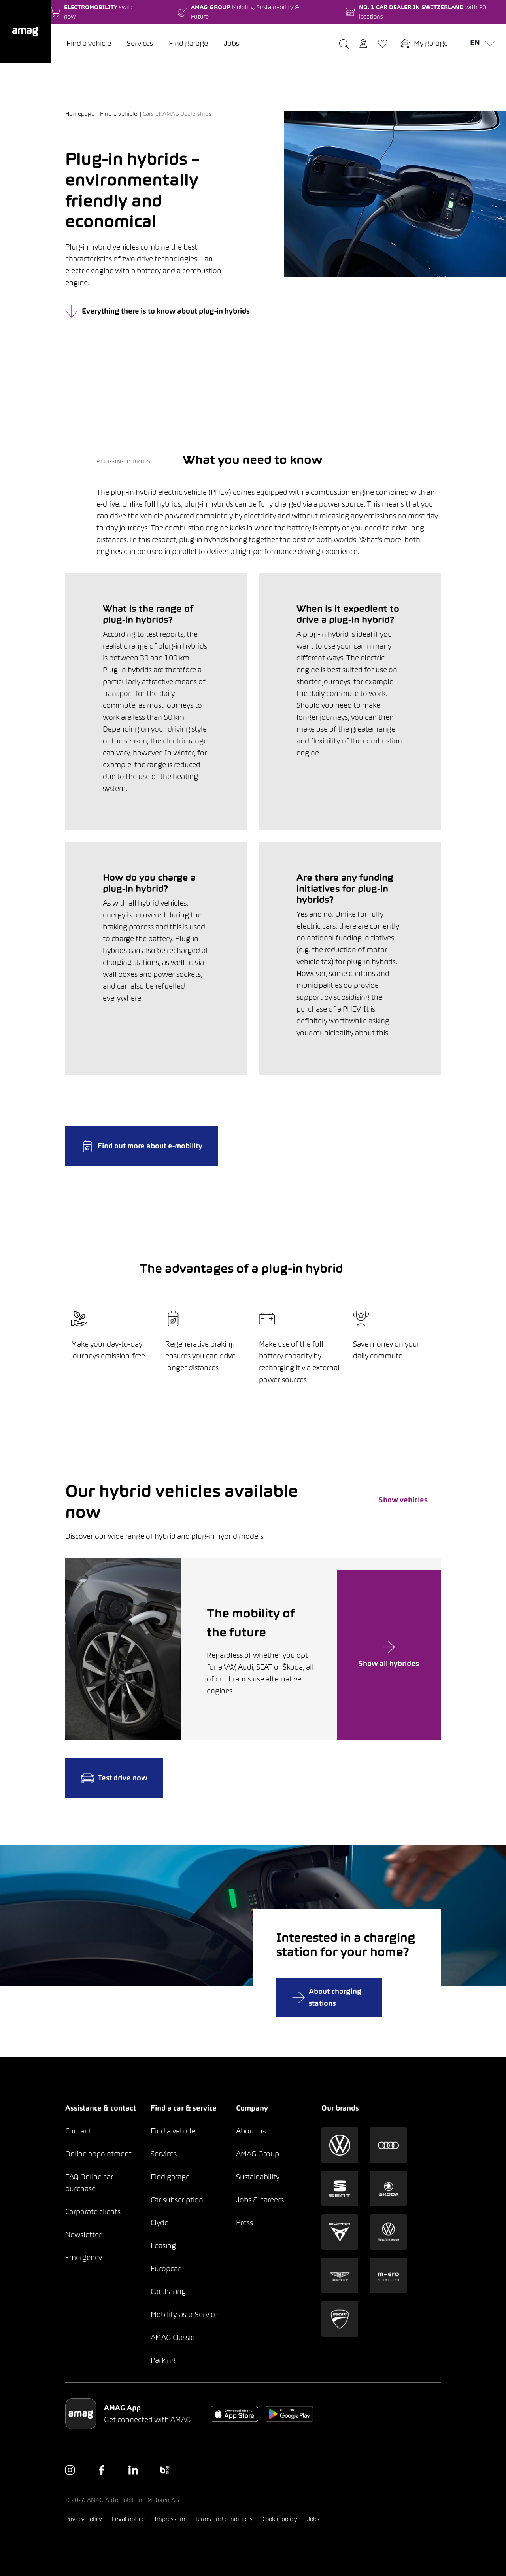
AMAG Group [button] (257, 2153)
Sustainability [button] (257, 2176)
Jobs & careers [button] (260, 2199)
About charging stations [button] (327, 1997)
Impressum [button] (170, 2519)
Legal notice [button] (128, 2519)
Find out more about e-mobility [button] (141, 1146)
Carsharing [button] (168, 2291)
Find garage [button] (170, 2176)
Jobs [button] (313, 2519)
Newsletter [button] (83, 2234)
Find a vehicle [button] (173, 2130)
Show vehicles (403, 1500)
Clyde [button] (159, 2222)
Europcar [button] (166, 2268)
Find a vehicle (88, 43)
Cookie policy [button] (279, 2519)
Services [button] (164, 2153)
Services (140, 43)
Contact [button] (78, 2130)
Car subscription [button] (177, 2199)
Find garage (188, 43)
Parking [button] (163, 2360)
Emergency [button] (83, 2257)
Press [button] (244, 2222)
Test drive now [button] (114, 1778)
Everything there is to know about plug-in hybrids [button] (157, 311)
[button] (25, 31)
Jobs (231, 43)
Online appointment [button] (98, 2153)
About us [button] (251, 2130)
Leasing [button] (163, 2245)
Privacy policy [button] (83, 2519)
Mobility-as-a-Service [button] (184, 2314)
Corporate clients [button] (93, 2211)
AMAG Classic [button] (172, 2337)
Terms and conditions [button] (224, 2519)
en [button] (480, 42)
